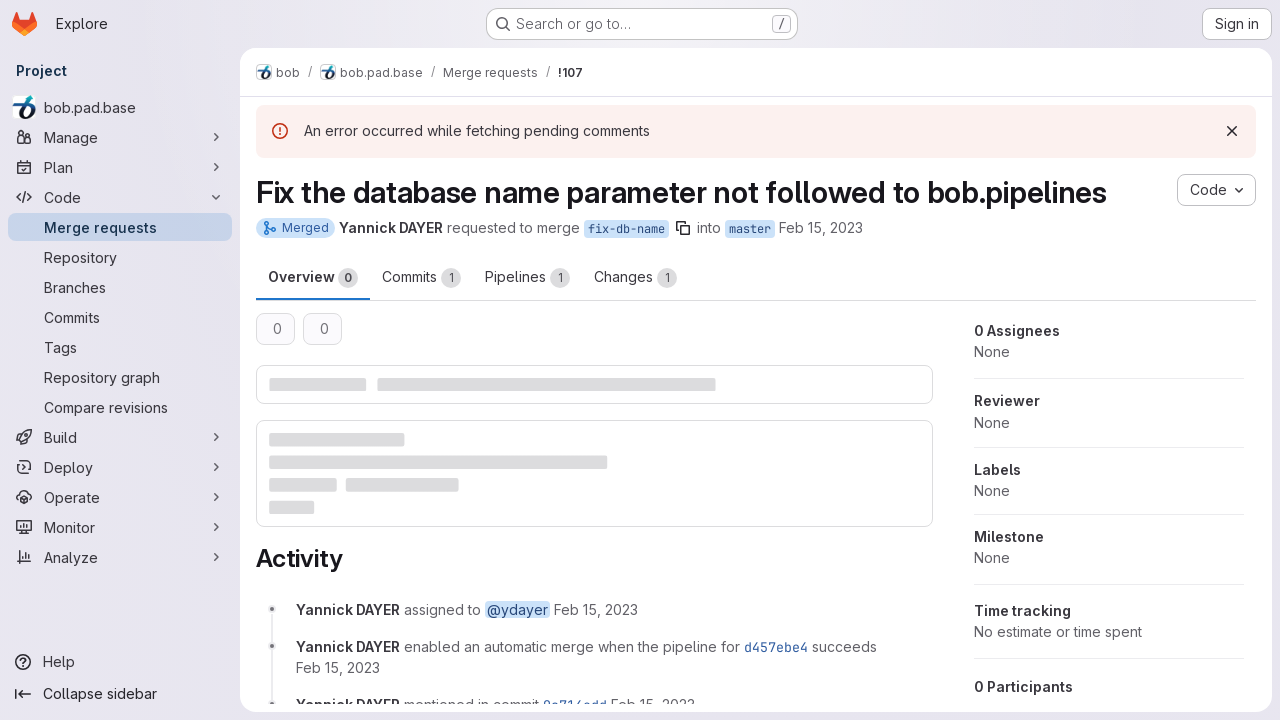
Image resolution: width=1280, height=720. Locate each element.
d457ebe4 (776, 647)
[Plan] (120, 167)
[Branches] (120, 287)
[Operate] (120, 497)
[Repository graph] (120, 377)
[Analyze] (120, 557)
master (750, 229)
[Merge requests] (120, 227)
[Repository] (120, 257)
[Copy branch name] (683, 228)
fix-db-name (626, 229)
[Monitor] (120, 527)
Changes (635, 278)
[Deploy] (120, 467)
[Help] (120, 662)
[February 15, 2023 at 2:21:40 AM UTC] (338, 667)
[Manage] (120, 137)
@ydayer (517, 609)
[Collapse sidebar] (120, 694)
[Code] (120, 197)
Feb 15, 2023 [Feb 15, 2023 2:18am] (821, 227)
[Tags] (120, 347)
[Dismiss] (1232, 131)
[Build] (120, 437)
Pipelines (527, 278)
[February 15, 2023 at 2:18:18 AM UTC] (596, 609)
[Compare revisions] (120, 407)
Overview (313, 278)
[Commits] (120, 317)
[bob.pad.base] (120, 107)
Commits (421, 278)
